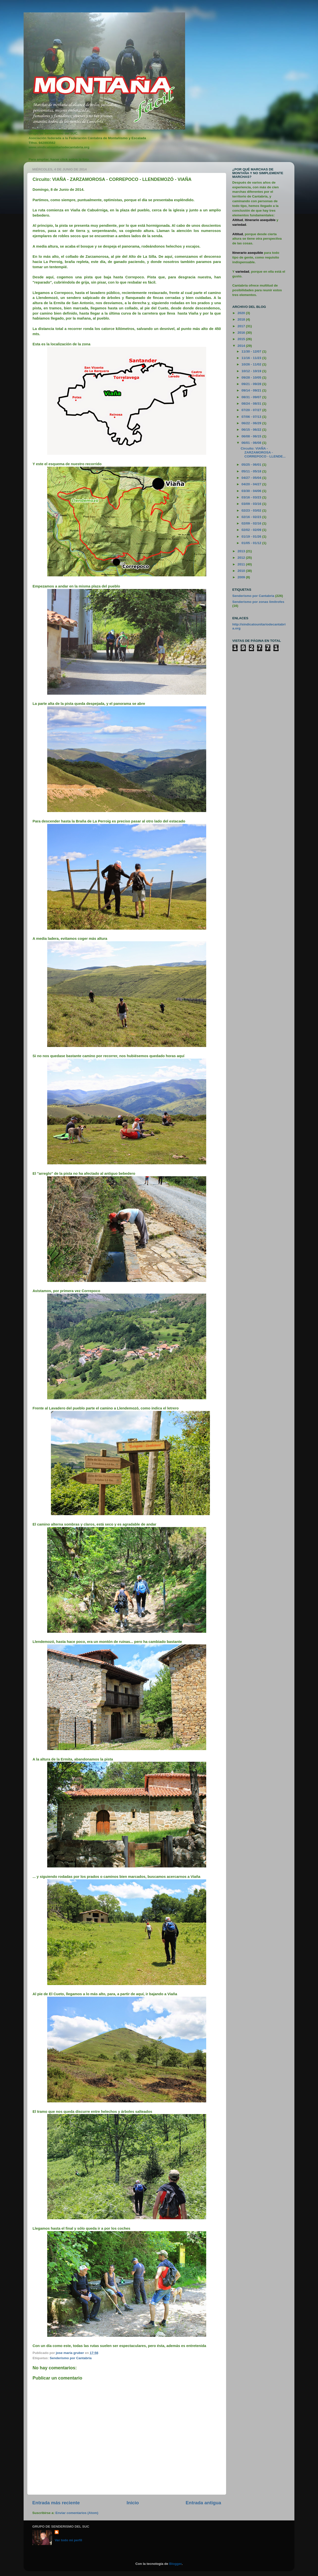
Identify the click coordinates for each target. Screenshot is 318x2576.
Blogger (175, 2564)
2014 (242, 346)
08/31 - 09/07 (251, 397)
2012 (242, 557)
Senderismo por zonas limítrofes (258, 602)
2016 (242, 332)
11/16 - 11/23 (251, 358)
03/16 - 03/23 (251, 497)
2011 (242, 564)
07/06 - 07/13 (251, 417)
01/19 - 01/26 (251, 536)
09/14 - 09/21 (251, 390)
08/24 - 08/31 (251, 403)
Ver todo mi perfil (68, 2540)
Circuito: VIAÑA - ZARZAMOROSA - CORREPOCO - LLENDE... (263, 452)
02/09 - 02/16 (251, 523)
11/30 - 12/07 (251, 351)
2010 (242, 571)
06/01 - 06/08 (251, 443)
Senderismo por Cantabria (71, 2358)
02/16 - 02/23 (251, 517)
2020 (242, 313)
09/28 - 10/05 (251, 377)
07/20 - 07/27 (251, 410)
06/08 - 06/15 (251, 436)
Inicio (133, 2502)
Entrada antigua (203, 2502)
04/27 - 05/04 (251, 478)
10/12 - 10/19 (251, 371)
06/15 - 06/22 (251, 429)
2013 (242, 551)
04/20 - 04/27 (251, 484)
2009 (242, 577)
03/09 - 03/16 (251, 504)
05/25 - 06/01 (251, 464)
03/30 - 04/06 (251, 491)
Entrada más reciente (56, 2502)
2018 (242, 319)
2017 (242, 326)
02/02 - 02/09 (251, 530)
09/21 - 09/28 (251, 384)
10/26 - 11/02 (251, 364)
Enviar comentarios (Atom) (76, 2513)
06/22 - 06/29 (251, 423)
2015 (242, 339)
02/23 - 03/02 (251, 510)
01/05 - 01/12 (251, 543)
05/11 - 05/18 (251, 471)
